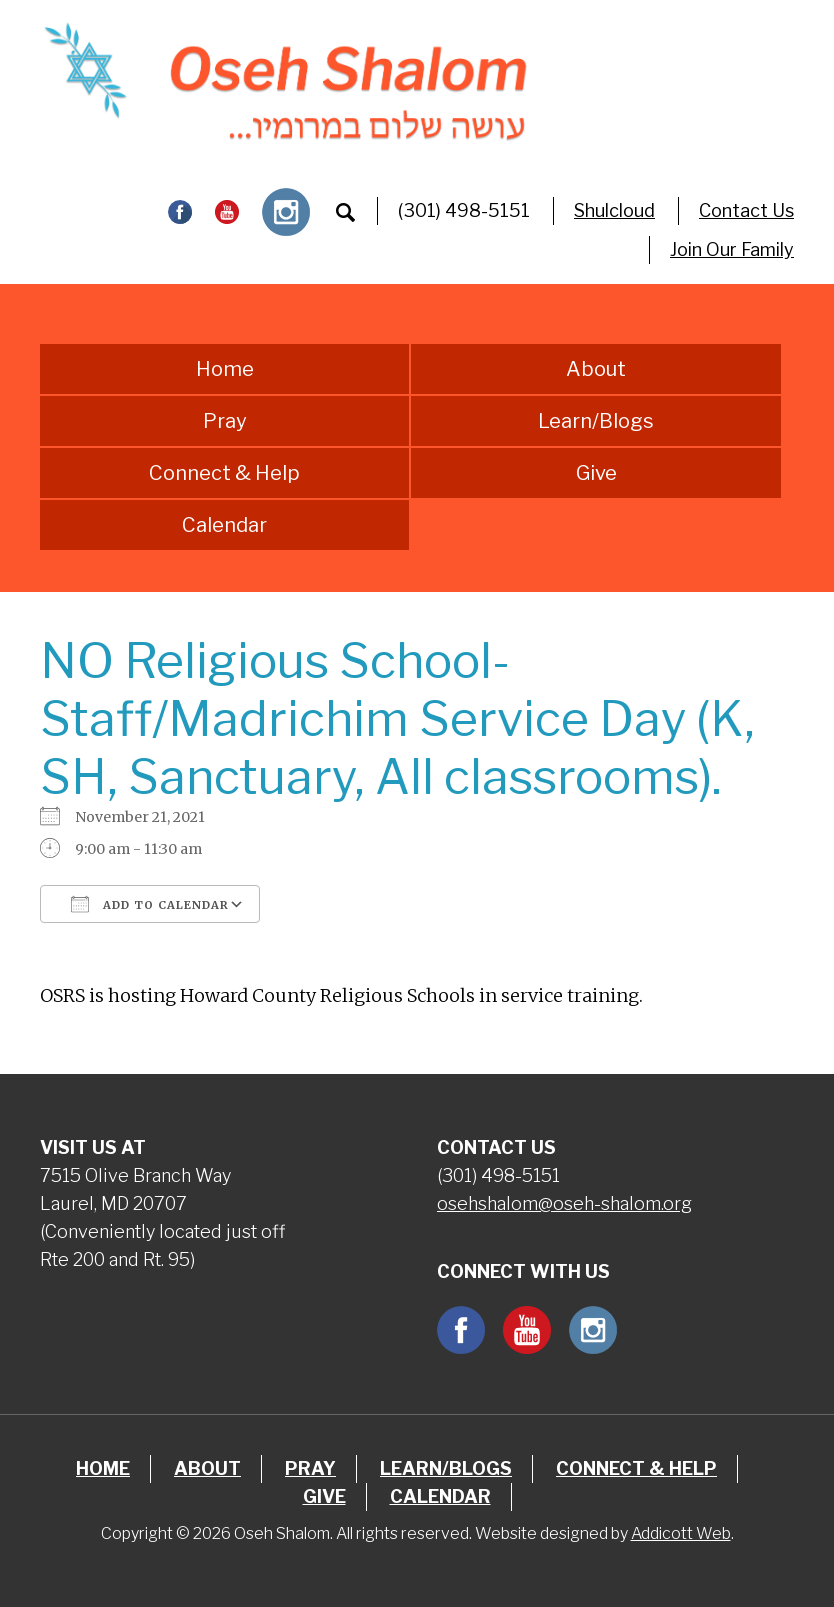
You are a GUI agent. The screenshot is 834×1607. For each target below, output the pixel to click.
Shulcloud (614, 210)
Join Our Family (732, 249)
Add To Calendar (150, 904)
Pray (225, 421)
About (596, 369)
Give (596, 473)
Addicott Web (681, 1533)
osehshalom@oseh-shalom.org (564, 1203)
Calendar (224, 525)
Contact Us (746, 210)
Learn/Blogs (596, 421)
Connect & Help (224, 473)
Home (225, 369)
